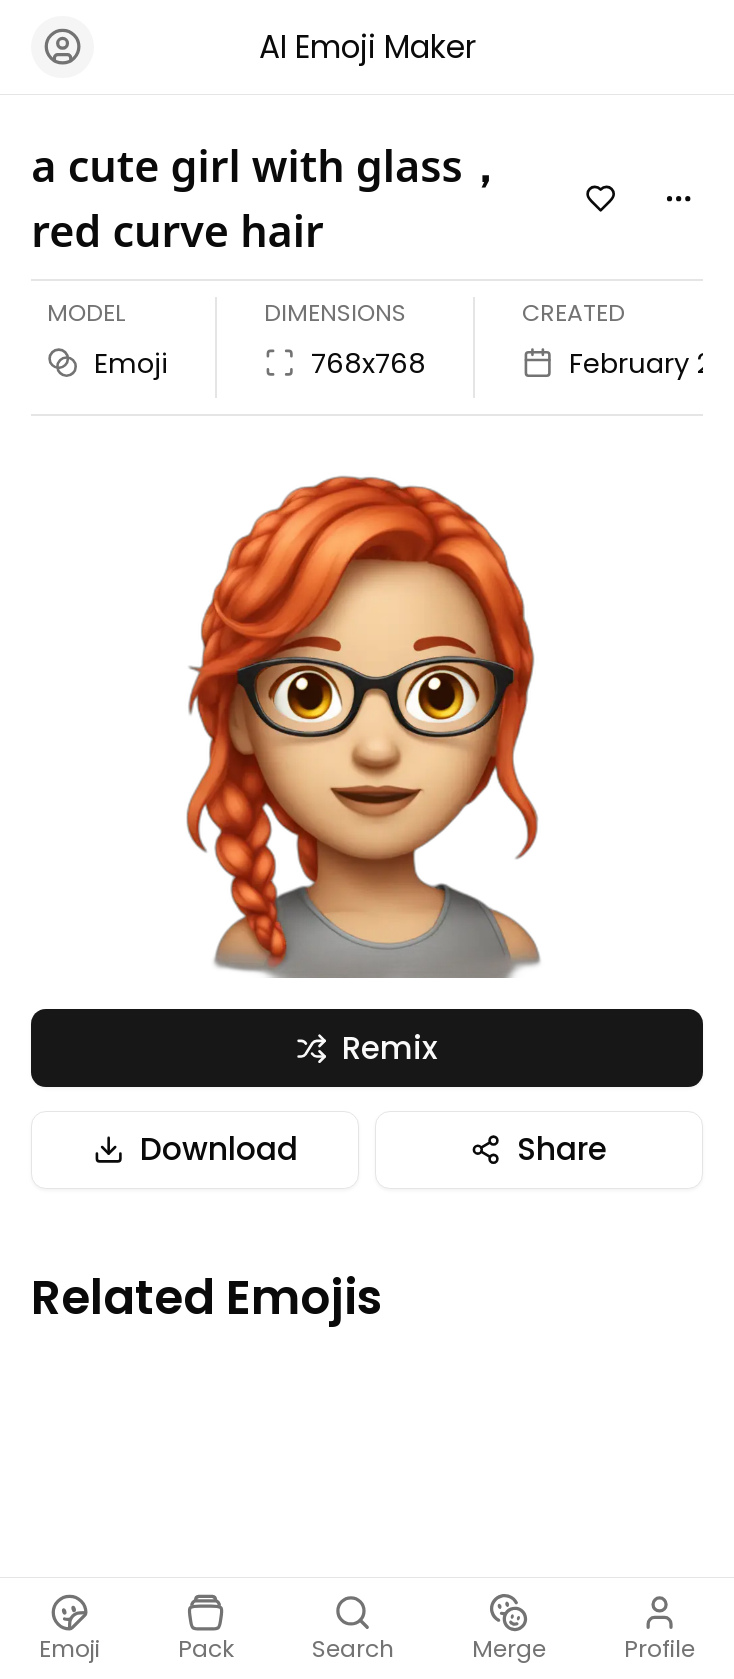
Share (538, 1149)
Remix (367, 1048)
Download (195, 1149)
